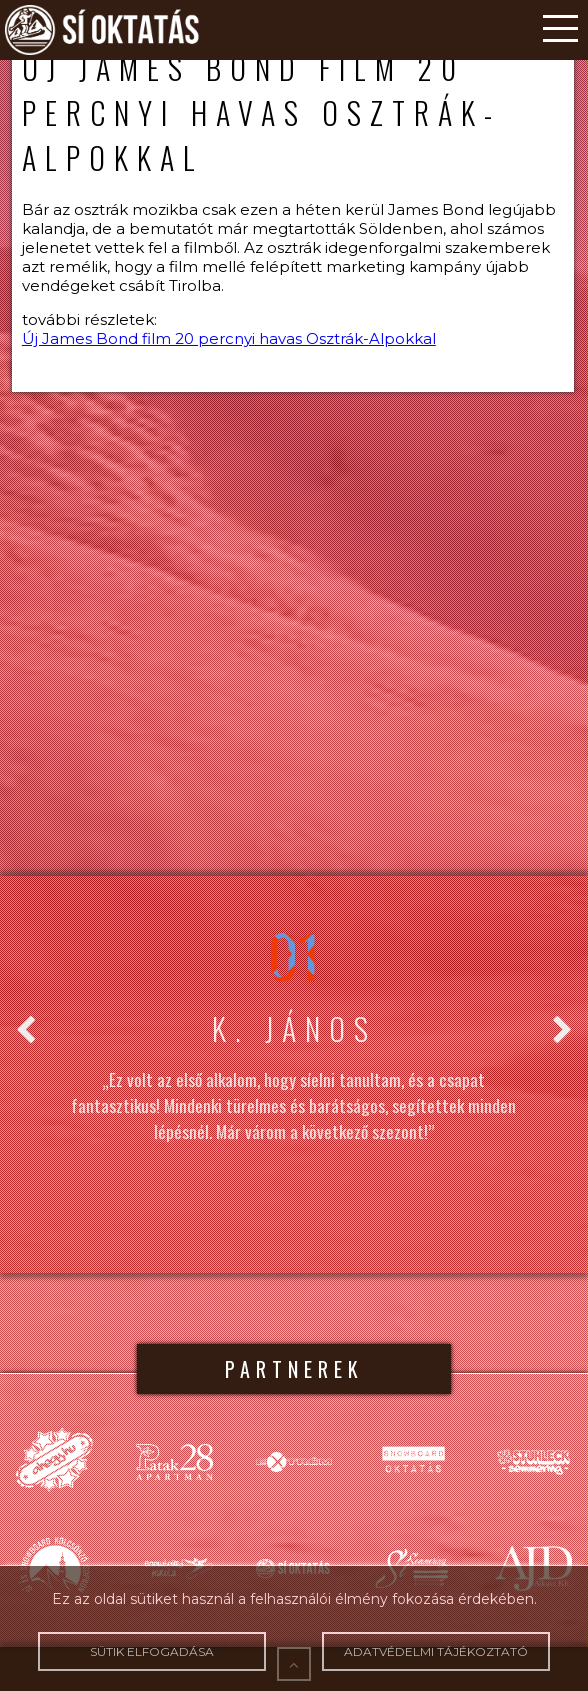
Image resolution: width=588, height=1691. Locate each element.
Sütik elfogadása (151, 1651)
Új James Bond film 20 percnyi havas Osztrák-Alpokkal (229, 338)
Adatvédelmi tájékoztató (435, 1651)
